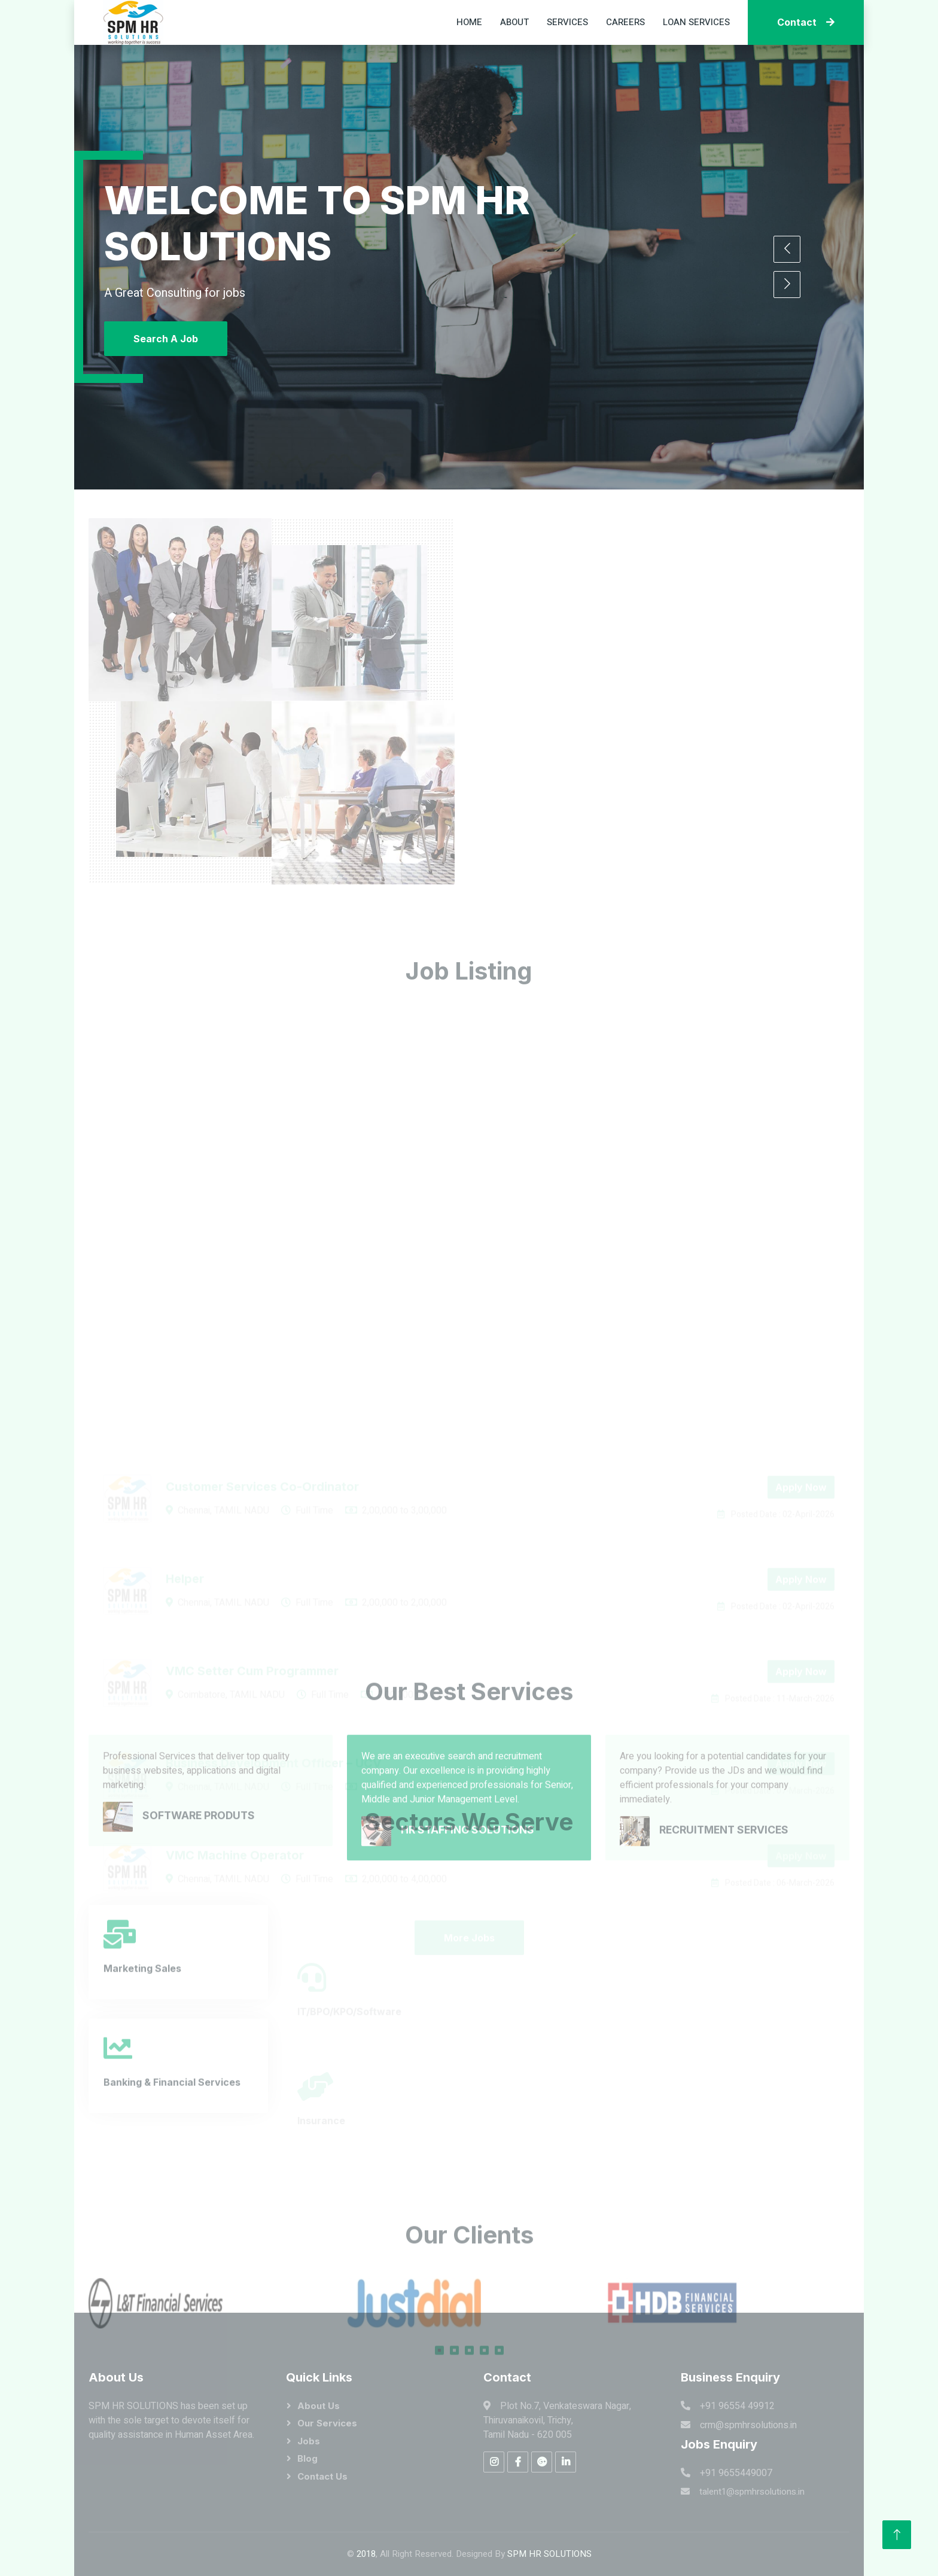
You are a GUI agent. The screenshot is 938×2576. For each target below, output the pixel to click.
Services (567, 22)
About (514, 22)
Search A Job (165, 339)
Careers (625, 22)
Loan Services (696, 22)
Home (469, 22)
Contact (806, 22)
